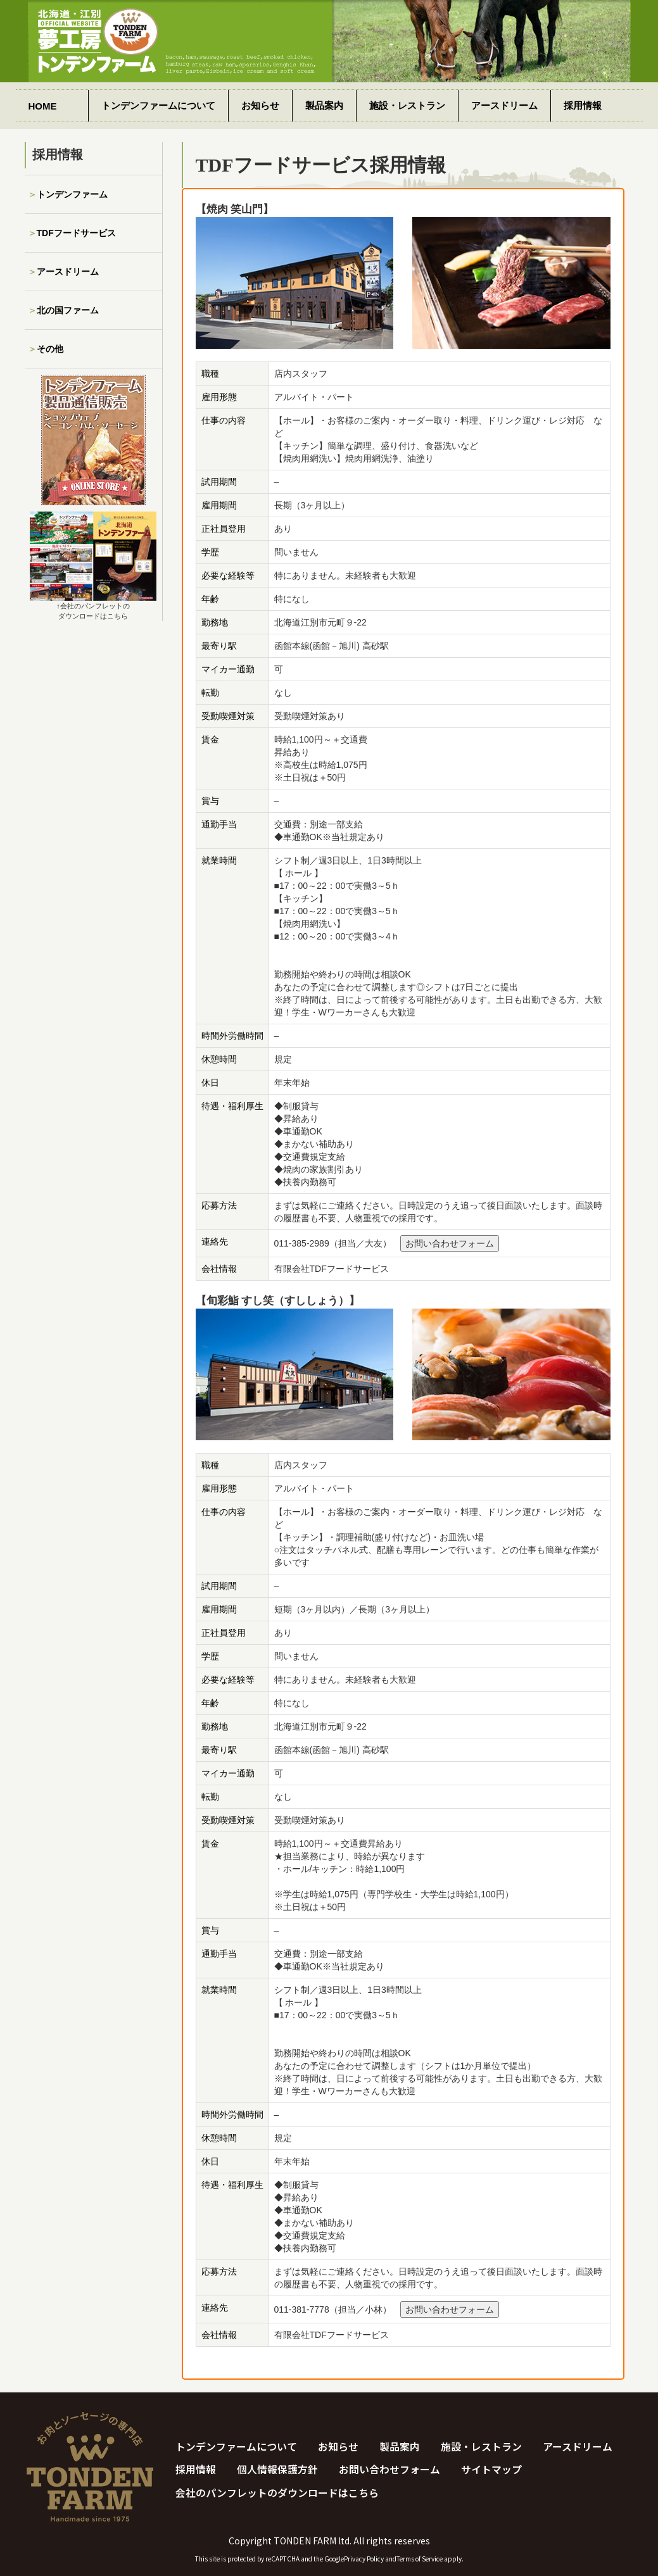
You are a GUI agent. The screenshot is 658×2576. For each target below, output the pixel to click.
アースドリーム (504, 105)
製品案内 (324, 105)
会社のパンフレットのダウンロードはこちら (277, 2493)
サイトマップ (491, 2469)
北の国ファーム (68, 310)
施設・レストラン (407, 105)
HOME (42, 106)
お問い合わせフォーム (449, 1243)
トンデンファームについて (158, 105)
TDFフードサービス (76, 233)
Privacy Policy (364, 2558)
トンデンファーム (72, 194)
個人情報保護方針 (277, 2469)
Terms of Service (419, 2558)
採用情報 (583, 105)
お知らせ (260, 105)
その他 (50, 349)
